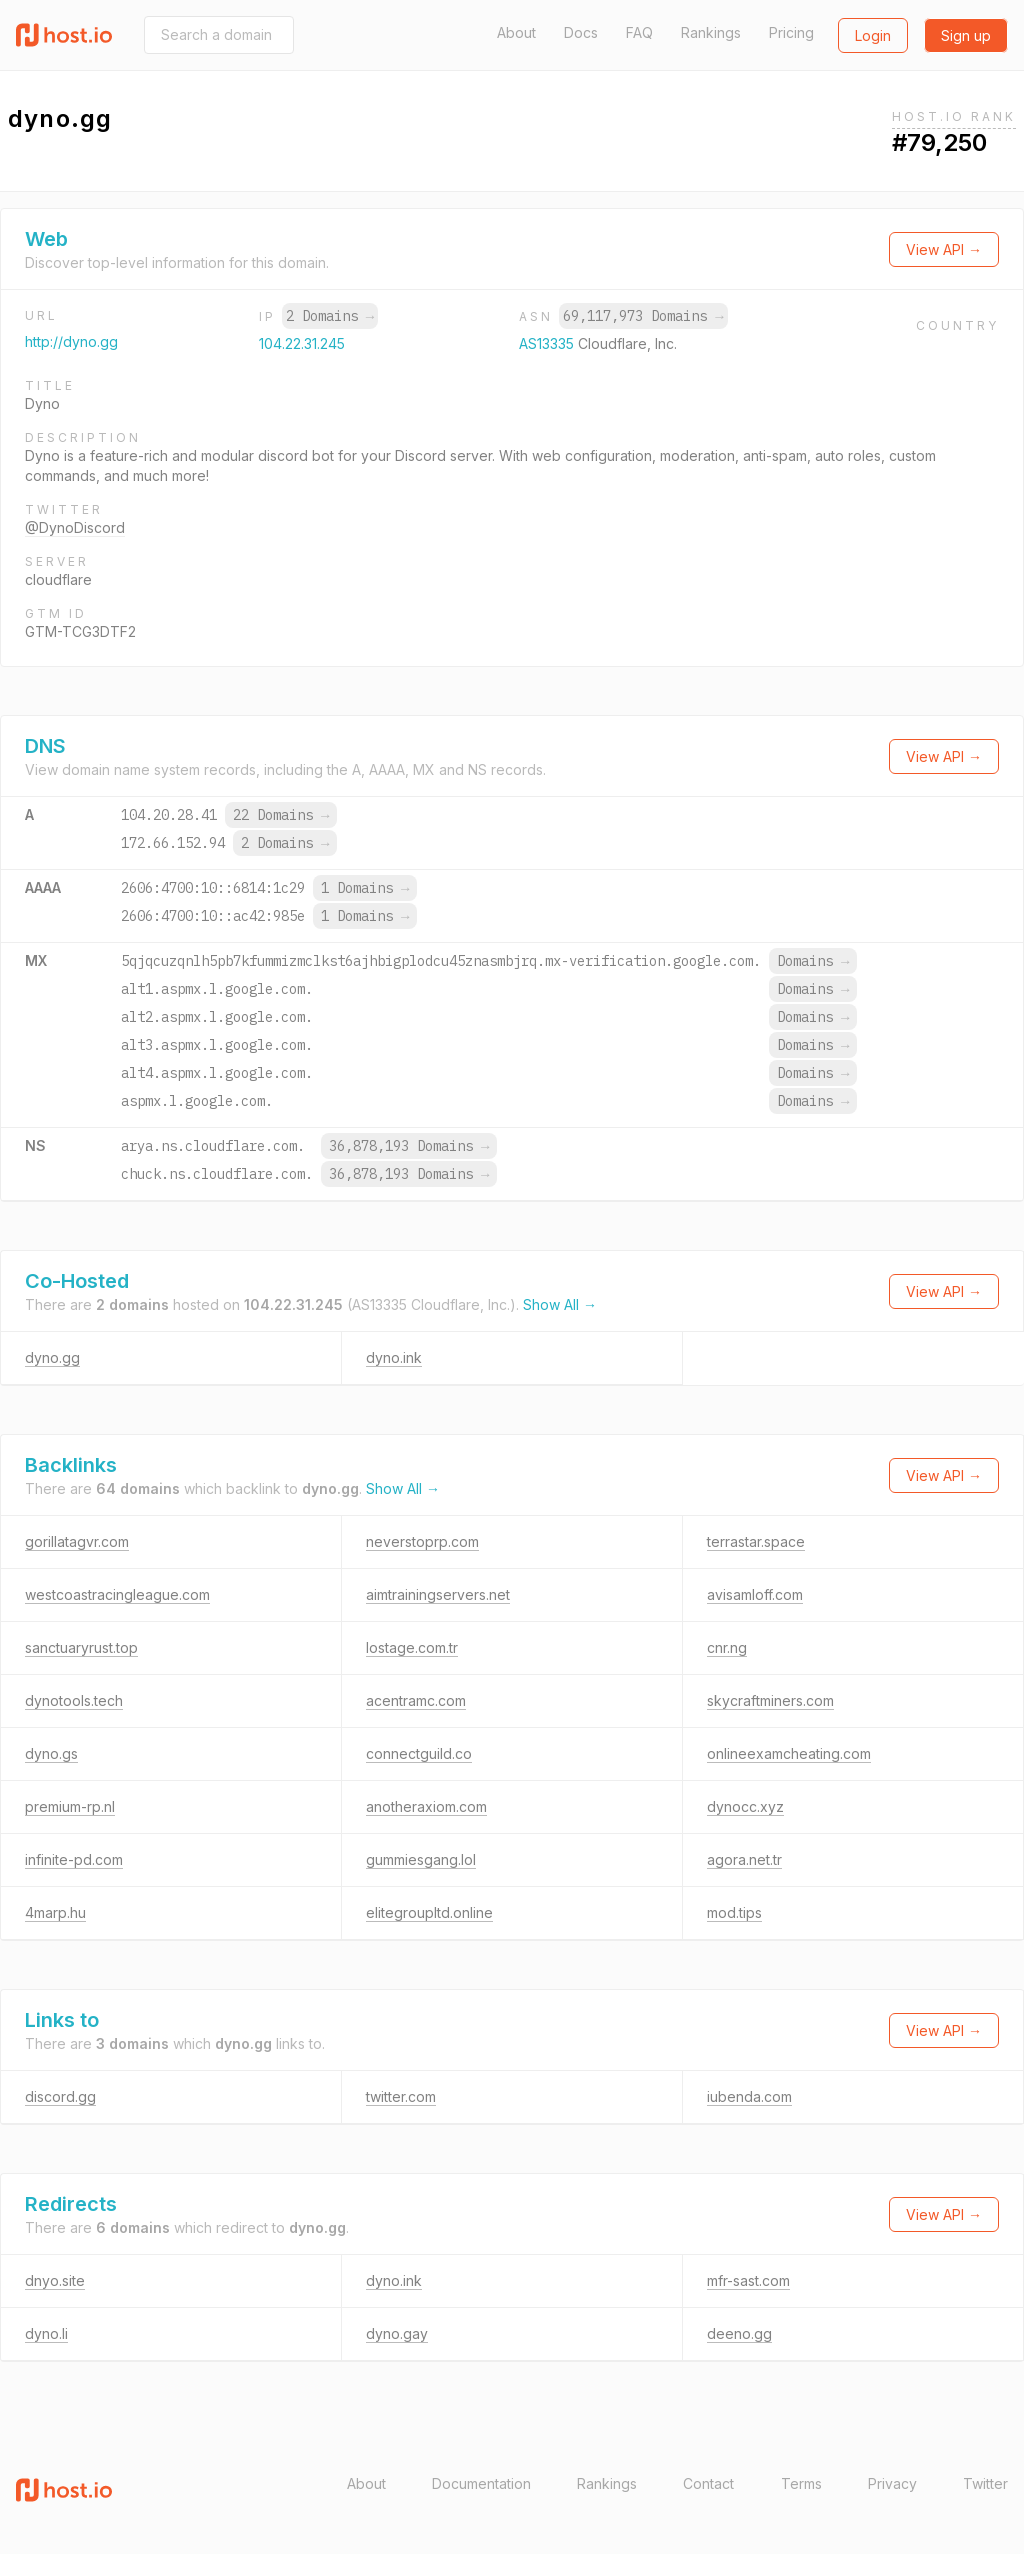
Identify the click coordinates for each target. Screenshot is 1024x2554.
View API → (944, 249)
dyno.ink (394, 1357)
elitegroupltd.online (429, 1912)
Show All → (560, 1304)
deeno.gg (739, 2333)
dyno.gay (397, 2333)
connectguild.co (419, 1753)
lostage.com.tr (412, 1647)
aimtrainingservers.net (438, 1594)
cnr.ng (727, 1647)
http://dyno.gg (71, 341)
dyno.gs (51, 1753)
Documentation (481, 2483)
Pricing (791, 32)
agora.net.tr (744, 1859)
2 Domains (330, 316)
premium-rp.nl (70, 1806)
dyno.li (46, 2333)
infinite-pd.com (74, 1859)
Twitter (985, 2483)
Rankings (711, 32)
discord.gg (60, 2096)
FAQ (639, 32)
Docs (581, 32)
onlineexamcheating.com (789, 1753)
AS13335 (548, 343)
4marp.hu (55, 1912)
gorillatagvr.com (77, 1541)
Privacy (892, 2483)
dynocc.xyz (745, 1806)
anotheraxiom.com (426, 1806)
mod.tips (734, 1912)
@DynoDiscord (75, 527)
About (516, 32)
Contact (708, 2483)
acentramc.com (416, 1700)
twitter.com (401, 2096)
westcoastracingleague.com (117, 1594)
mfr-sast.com (748, 2280)
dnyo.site (55, 2280)
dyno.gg (52, 1357)
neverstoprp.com (422, 1541)
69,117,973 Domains (643, 316)
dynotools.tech (74, 1700)
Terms (801, 2483)
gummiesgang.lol (421, 1859)
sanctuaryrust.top (81, 1647)
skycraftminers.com (770, 1700)
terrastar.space (756, 1541)
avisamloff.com (755, 1594)
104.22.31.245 (302, 343)
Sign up (966, 35)
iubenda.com (749, 2096)
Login (873, 35)
